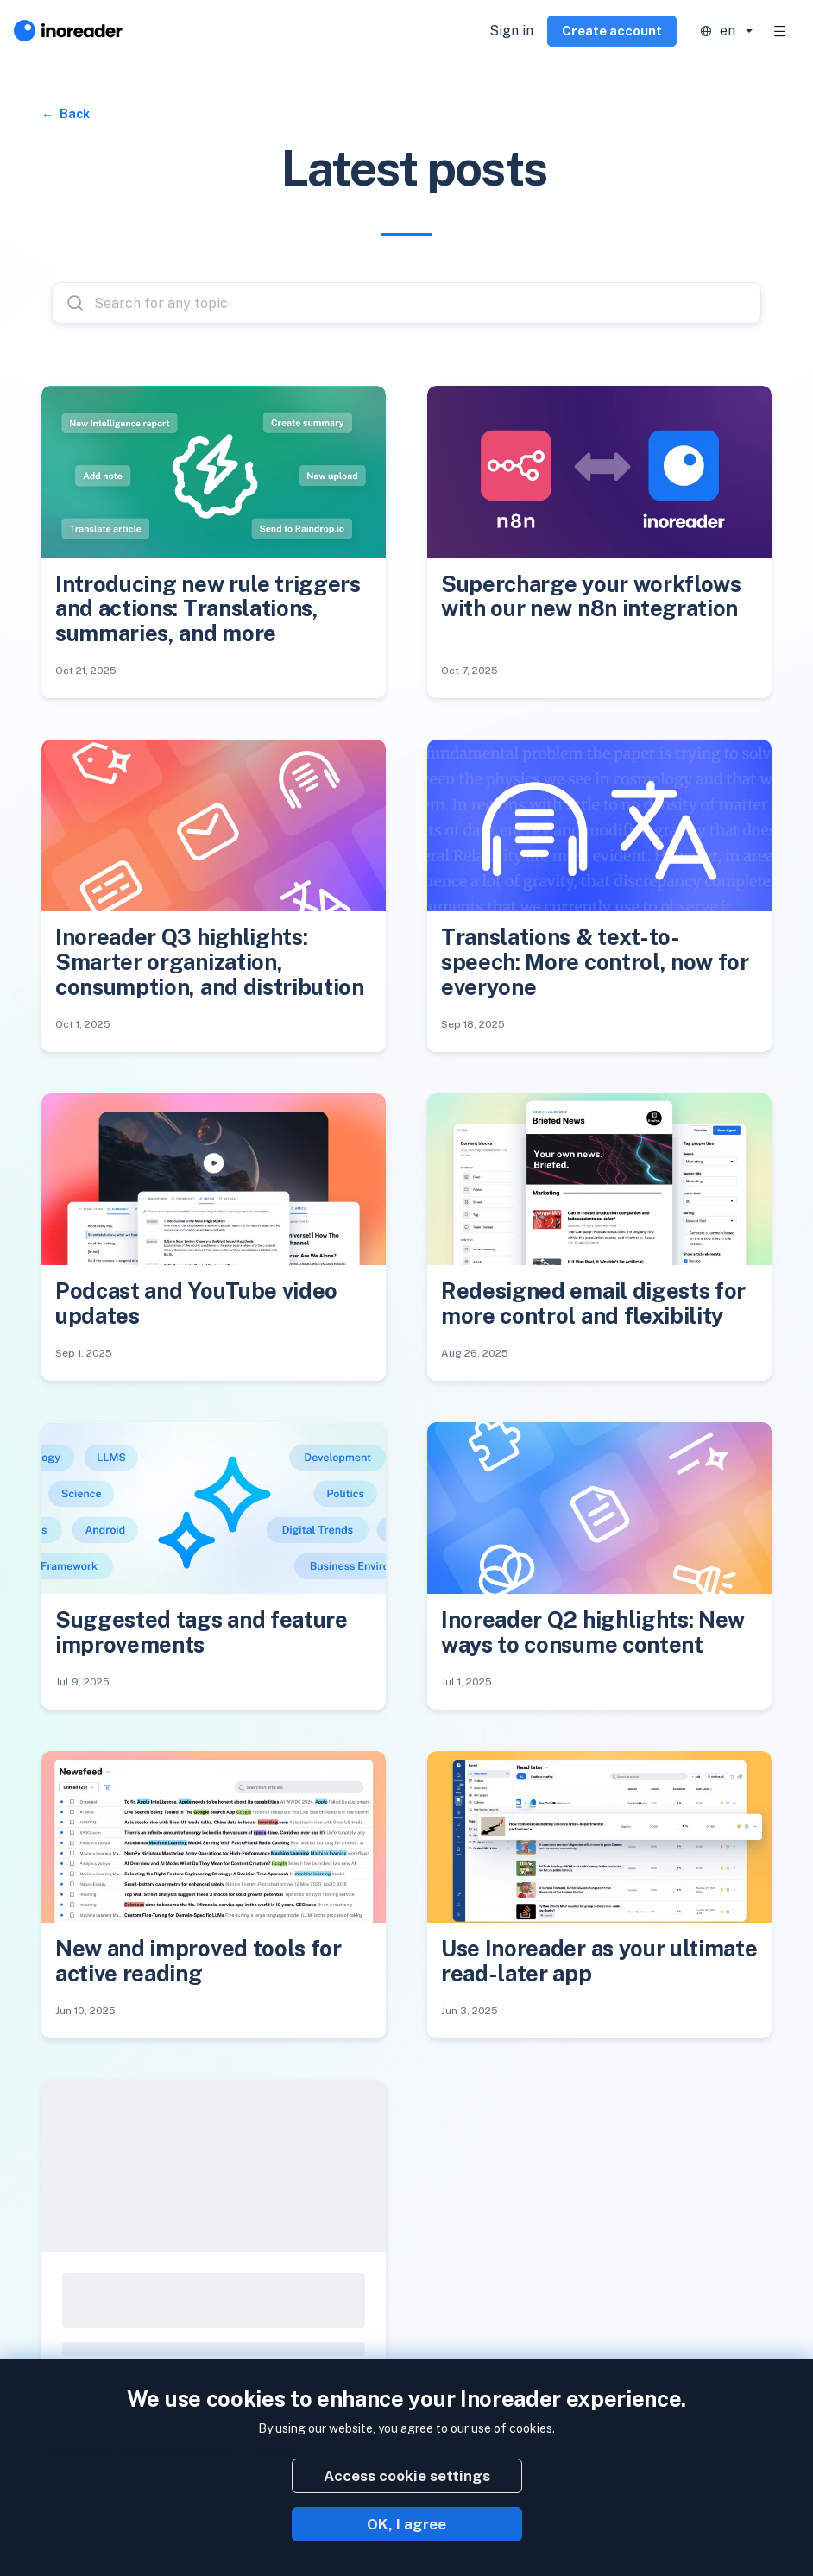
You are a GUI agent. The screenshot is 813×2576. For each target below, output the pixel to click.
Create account (612, 30)
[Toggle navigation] (780, 31)
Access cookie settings (407, 2476)
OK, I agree (406, 2524)
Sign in (511, 30)
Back (73, 114)
